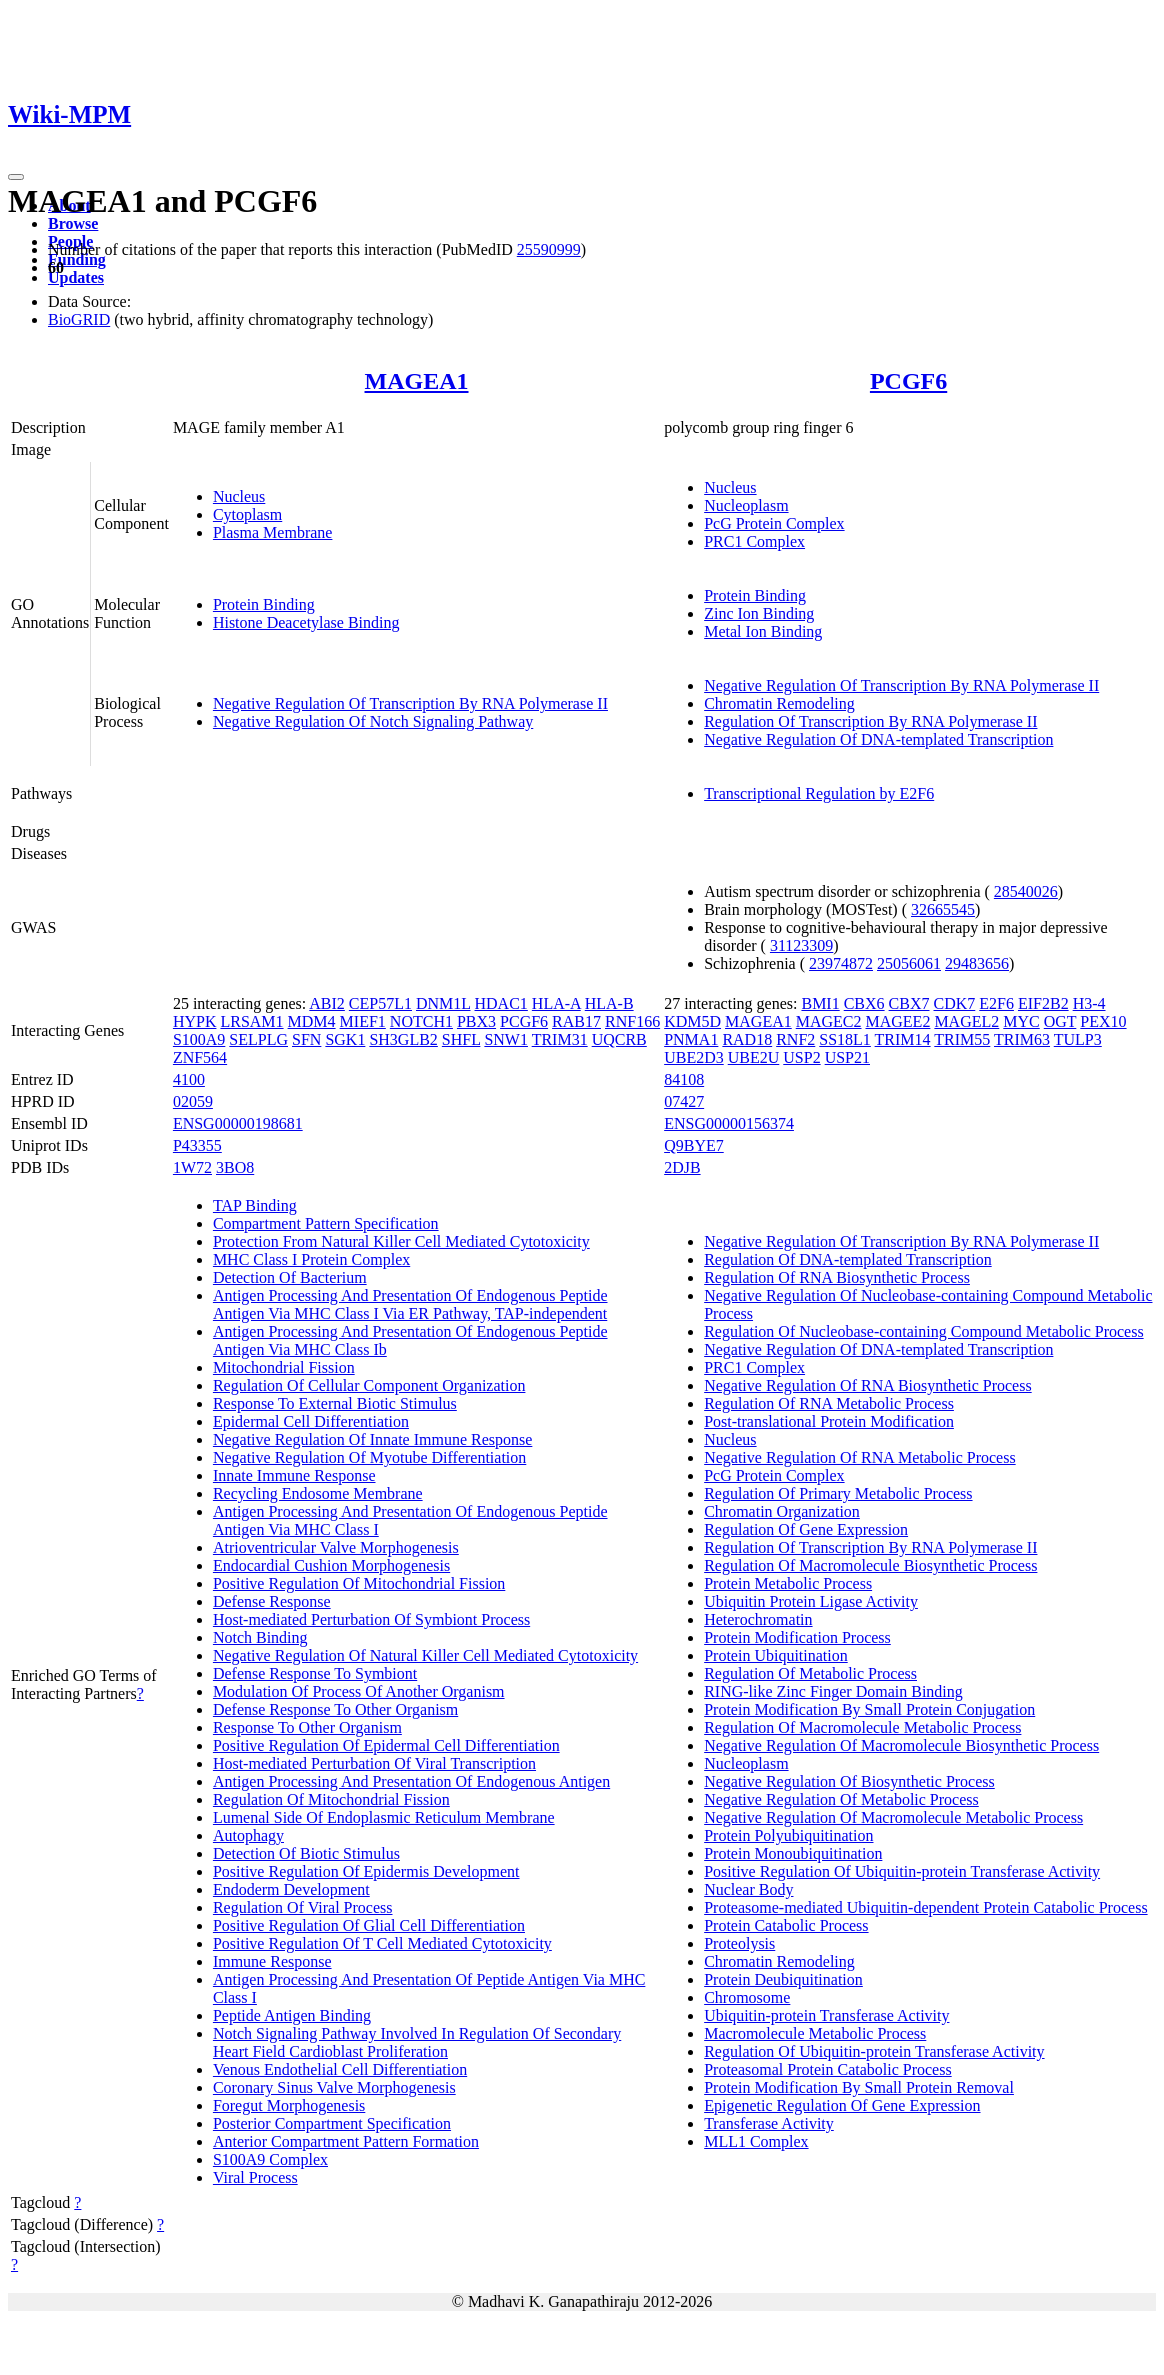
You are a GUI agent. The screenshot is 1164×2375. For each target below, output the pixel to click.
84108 (684, 1079)
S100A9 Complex (270, 2159)
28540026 (1026, 891)
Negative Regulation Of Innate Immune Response (372, 1439)
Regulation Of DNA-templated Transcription (848, 1259)
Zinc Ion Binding (759, 613)
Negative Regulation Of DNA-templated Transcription (878, 739)
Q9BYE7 (694, 1145)
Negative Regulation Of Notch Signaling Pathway (373, 721)
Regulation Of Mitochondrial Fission (331, 1799)
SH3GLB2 (403, 1039)
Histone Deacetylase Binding (306, 622)
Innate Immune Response (294, 1475)
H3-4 (1089, 1003)
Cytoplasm (247, 514)
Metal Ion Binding (763, 631)
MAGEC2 (829, 1021)
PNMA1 (691, 1039)
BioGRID (79, 319)
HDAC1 (501, 1003)
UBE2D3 (694, 1057)
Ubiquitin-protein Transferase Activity (826, 2015)
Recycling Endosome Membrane (318, 1493)
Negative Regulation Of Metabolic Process (841, 1799)
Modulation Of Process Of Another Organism (359, 1691)
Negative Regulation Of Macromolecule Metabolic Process (893, 1817)
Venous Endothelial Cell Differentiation (340, 2069)
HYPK (195, 1021)
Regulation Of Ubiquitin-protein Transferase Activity (874, 2051)
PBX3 (476, 1021)
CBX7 (909, 1003)
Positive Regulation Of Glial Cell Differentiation (369, 1925)
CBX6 (864, 1003)
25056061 (909, 963)
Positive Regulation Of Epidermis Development (366, 1871)
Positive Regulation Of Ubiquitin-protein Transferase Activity (902, 1871)
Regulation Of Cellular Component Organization (369, 1385)
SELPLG (258, 1039)
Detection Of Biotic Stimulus (306, 1853)
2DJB (682, 1167)
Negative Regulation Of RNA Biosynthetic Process (868, 1385)
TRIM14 (903, 1039)
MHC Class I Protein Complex (311, 1259)
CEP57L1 (380, 1003)
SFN (306, 1039)
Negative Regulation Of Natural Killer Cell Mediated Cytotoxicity (425, 1655)
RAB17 (576, 1021)
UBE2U (754, 1057)
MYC (1021, 1021)
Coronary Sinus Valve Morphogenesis (334, 2087)
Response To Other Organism (307, 1727)
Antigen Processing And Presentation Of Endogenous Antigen (411, 1781)
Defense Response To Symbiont (315, 1673)
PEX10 (1103, 1021)
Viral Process (255, 2177)
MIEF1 (363, 1021)
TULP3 (1078, 1039)
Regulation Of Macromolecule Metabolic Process (862, 1727)
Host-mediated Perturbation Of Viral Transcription (374, 1763)
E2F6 (996, 1003)
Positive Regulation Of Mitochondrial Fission (359, 1583)
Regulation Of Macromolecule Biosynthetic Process (870, 1565)
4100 (189, 1079)
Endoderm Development (291, 1889)
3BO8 (235, 1167)
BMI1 (820, 1003)
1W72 (192, 1167)
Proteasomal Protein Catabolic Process (828, 2069)
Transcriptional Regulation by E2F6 (819, 793)
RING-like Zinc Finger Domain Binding (833, 1691)
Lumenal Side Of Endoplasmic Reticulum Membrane (384, 1817)
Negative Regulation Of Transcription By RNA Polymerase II (410, 703)
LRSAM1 (251, 1021)
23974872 (841, 963)
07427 (684, 1101)
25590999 (549, 249)
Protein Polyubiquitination (788, 1835)
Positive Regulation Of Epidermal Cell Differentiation (386, 1745)
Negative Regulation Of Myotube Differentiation (369, 1457)
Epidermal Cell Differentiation (311, 1421)
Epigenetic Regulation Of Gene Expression (842, 2105)
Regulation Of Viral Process (303, 1907)
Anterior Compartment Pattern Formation (346, 2141)
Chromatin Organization (782, 1511)
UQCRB (619, 1039)
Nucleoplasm (746, 505)
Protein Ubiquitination (776, 1655)
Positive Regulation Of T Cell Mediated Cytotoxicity (382, 1943)
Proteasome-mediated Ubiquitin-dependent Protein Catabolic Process (925, 1907)
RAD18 (747, 1039)
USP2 (801, 1057)
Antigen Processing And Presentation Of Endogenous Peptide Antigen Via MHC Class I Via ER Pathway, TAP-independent (410, 1304)
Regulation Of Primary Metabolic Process (838, 1493)
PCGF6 (908, 381)
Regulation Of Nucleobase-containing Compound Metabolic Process (923, 1331)
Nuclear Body (748, 1889)
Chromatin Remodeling (779, 703)
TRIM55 (962, 1039)
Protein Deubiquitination (783, 1979)
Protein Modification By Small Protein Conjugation (869, 1709)
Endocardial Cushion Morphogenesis (331, 1565)
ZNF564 (200, 1057)
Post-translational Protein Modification (829, 1421)
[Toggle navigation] (16, 177)
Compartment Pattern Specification (326, 1223)
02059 (193, 1101)
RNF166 (632, 1021)
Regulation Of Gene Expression (806, 1529)
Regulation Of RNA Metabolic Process (829, 1403)
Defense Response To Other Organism (335, 1709)
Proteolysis (739, 1943)
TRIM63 (1022, 1039)
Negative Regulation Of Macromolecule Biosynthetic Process (901, 1745)
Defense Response (272, 1601)
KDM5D (692, 1021)
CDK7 (955, 1003)
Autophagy (248, 1835)
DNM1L (443, 1003)
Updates (76, 277)
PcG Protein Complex (774, 523)
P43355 (197, 1145)
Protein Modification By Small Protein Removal (859, 2087)
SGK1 (345, 1039)
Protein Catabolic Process (786, 1925)
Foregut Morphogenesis (289, 2105)
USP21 (847, 1057)
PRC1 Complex (754, 541)
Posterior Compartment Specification (332, 2123)
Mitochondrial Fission (284, 1367)
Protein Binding (264, 604)
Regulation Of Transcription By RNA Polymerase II (870, 721)
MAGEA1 (417, 381)
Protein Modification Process (797, 1637)
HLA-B (609, 1003)
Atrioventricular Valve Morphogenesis (336, 1547)
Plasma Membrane (273, 532)
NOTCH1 (421, 1021)
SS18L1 (845, 1039)
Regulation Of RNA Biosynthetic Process (837, 1277)
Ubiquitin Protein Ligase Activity (811, 1601)
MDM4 (312, 1021)
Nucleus (239, 496)
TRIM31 (560, 1039)
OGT (1060, 1021)
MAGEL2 (966, 1021)
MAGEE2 (898, 1021)
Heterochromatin (758, 1619)
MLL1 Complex (756, 2141)
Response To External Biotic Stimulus (335, 1403)
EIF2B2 (1043, 1003)
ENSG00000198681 (238, 1123)
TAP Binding (255, 1205)
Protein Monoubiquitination (793, 1853)
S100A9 (199, 1039)
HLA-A (556, 1003)
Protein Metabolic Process (788, 1583)
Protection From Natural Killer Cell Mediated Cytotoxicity (401, 1241)
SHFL (461, 1039)
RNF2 (795, 1039)
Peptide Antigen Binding (292, 2015)
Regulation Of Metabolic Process (810, 1673)
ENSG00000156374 (729, 1123)
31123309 (801, 945)
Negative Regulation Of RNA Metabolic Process (860, 1457)
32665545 (943, 909)
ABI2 (327, 1003)
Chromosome (747, 1997)
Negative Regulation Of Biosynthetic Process (849, 1781)
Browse (73, 223)
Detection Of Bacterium (290, 1277)
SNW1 (506, 1039)
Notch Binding (260, 1637)
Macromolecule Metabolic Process (815, 2033)
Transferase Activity (769, 2123)
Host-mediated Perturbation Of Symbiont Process (371, 1619)
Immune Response (272, 1961)
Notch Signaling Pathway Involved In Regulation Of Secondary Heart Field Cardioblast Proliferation (417, 2042)
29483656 (977, 963)
